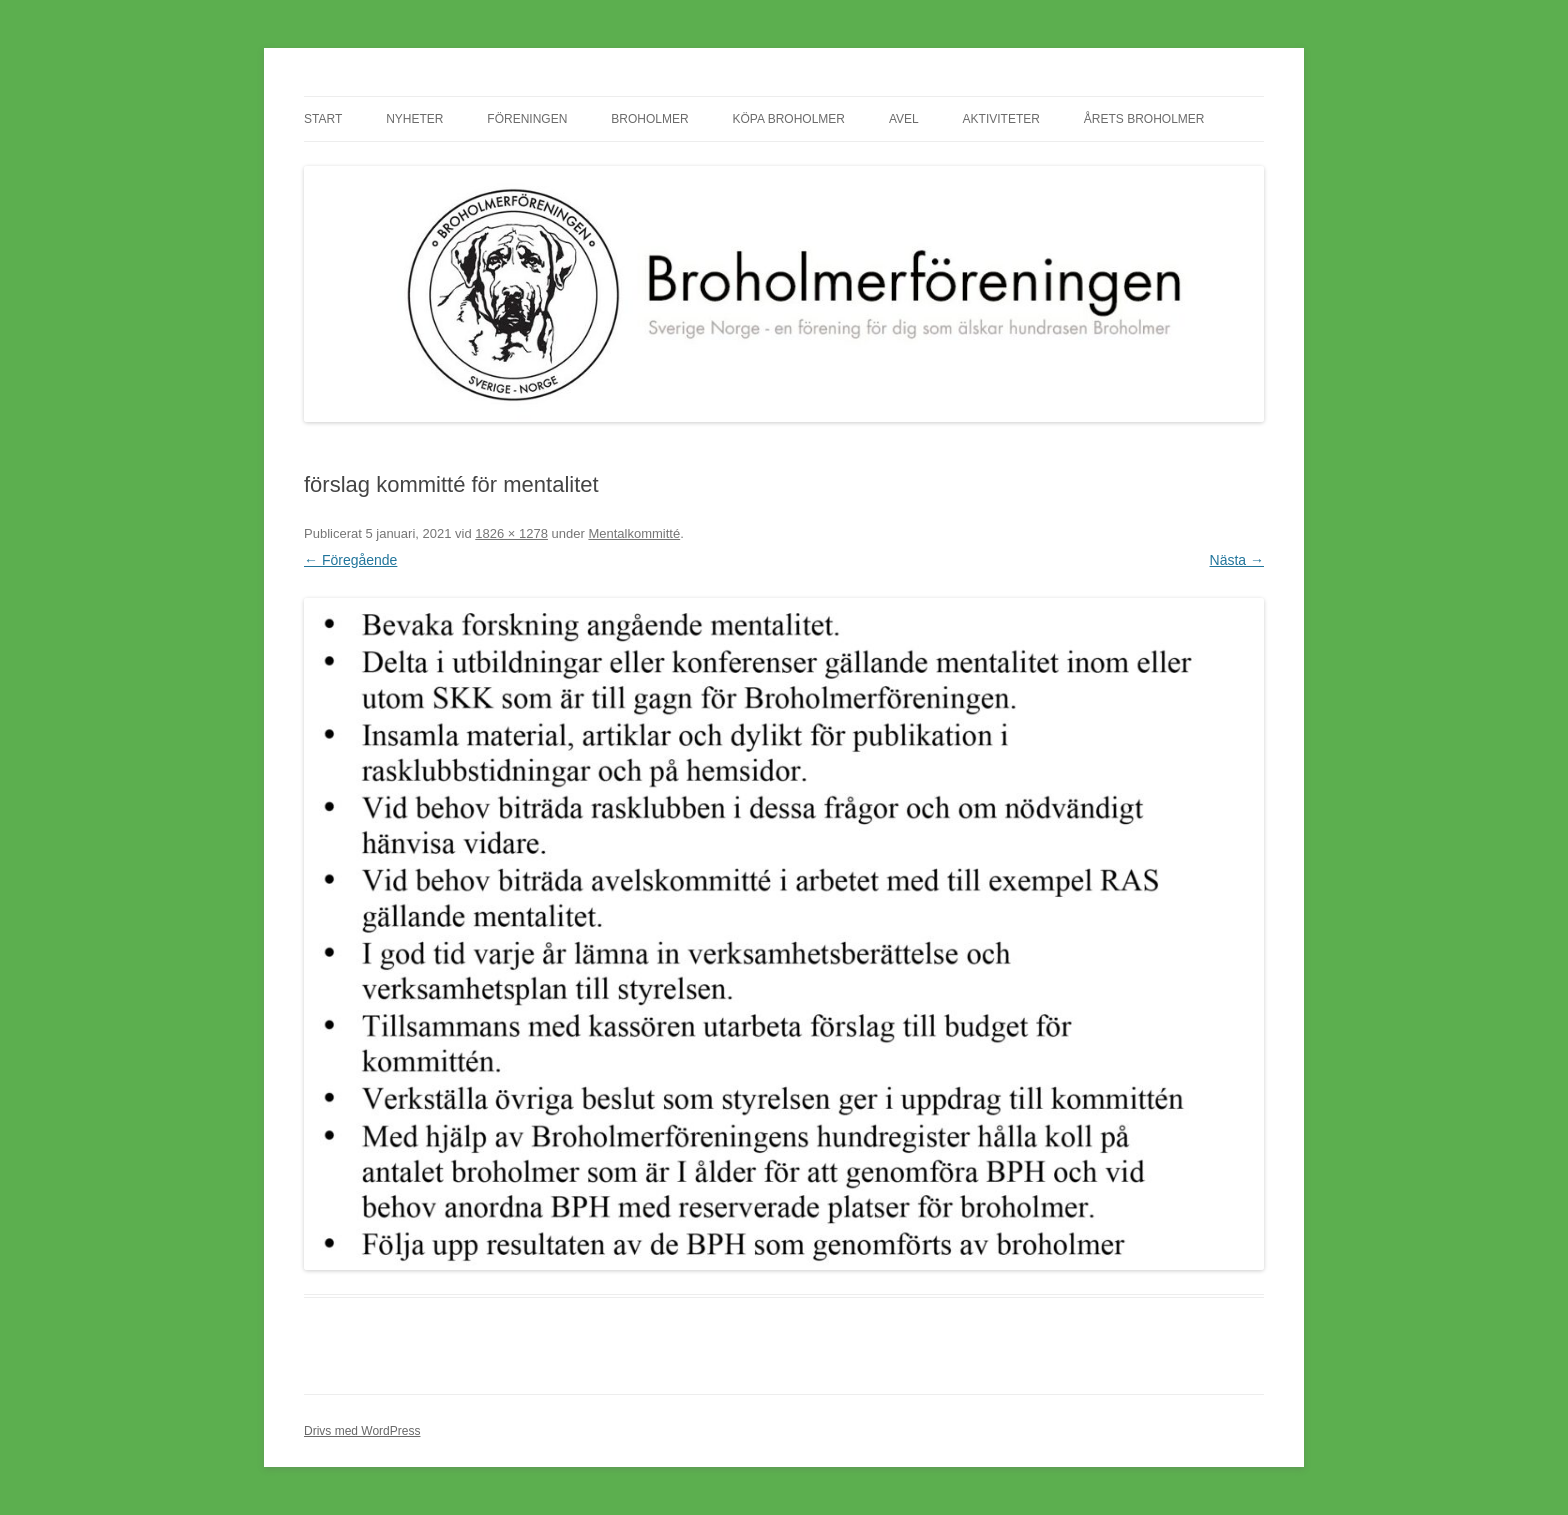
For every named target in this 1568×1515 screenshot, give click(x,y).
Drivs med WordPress (362, 1431)
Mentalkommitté (634, 533)
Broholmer (649, 119)
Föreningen (527, 119)
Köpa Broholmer (789, 119)
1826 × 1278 (511, 533)
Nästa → (1237, 560)
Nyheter (414, 119)
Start (323, 119)
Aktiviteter (1001, 119)
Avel (904, 119)
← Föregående (350, 560)
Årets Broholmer (1144, 119)
